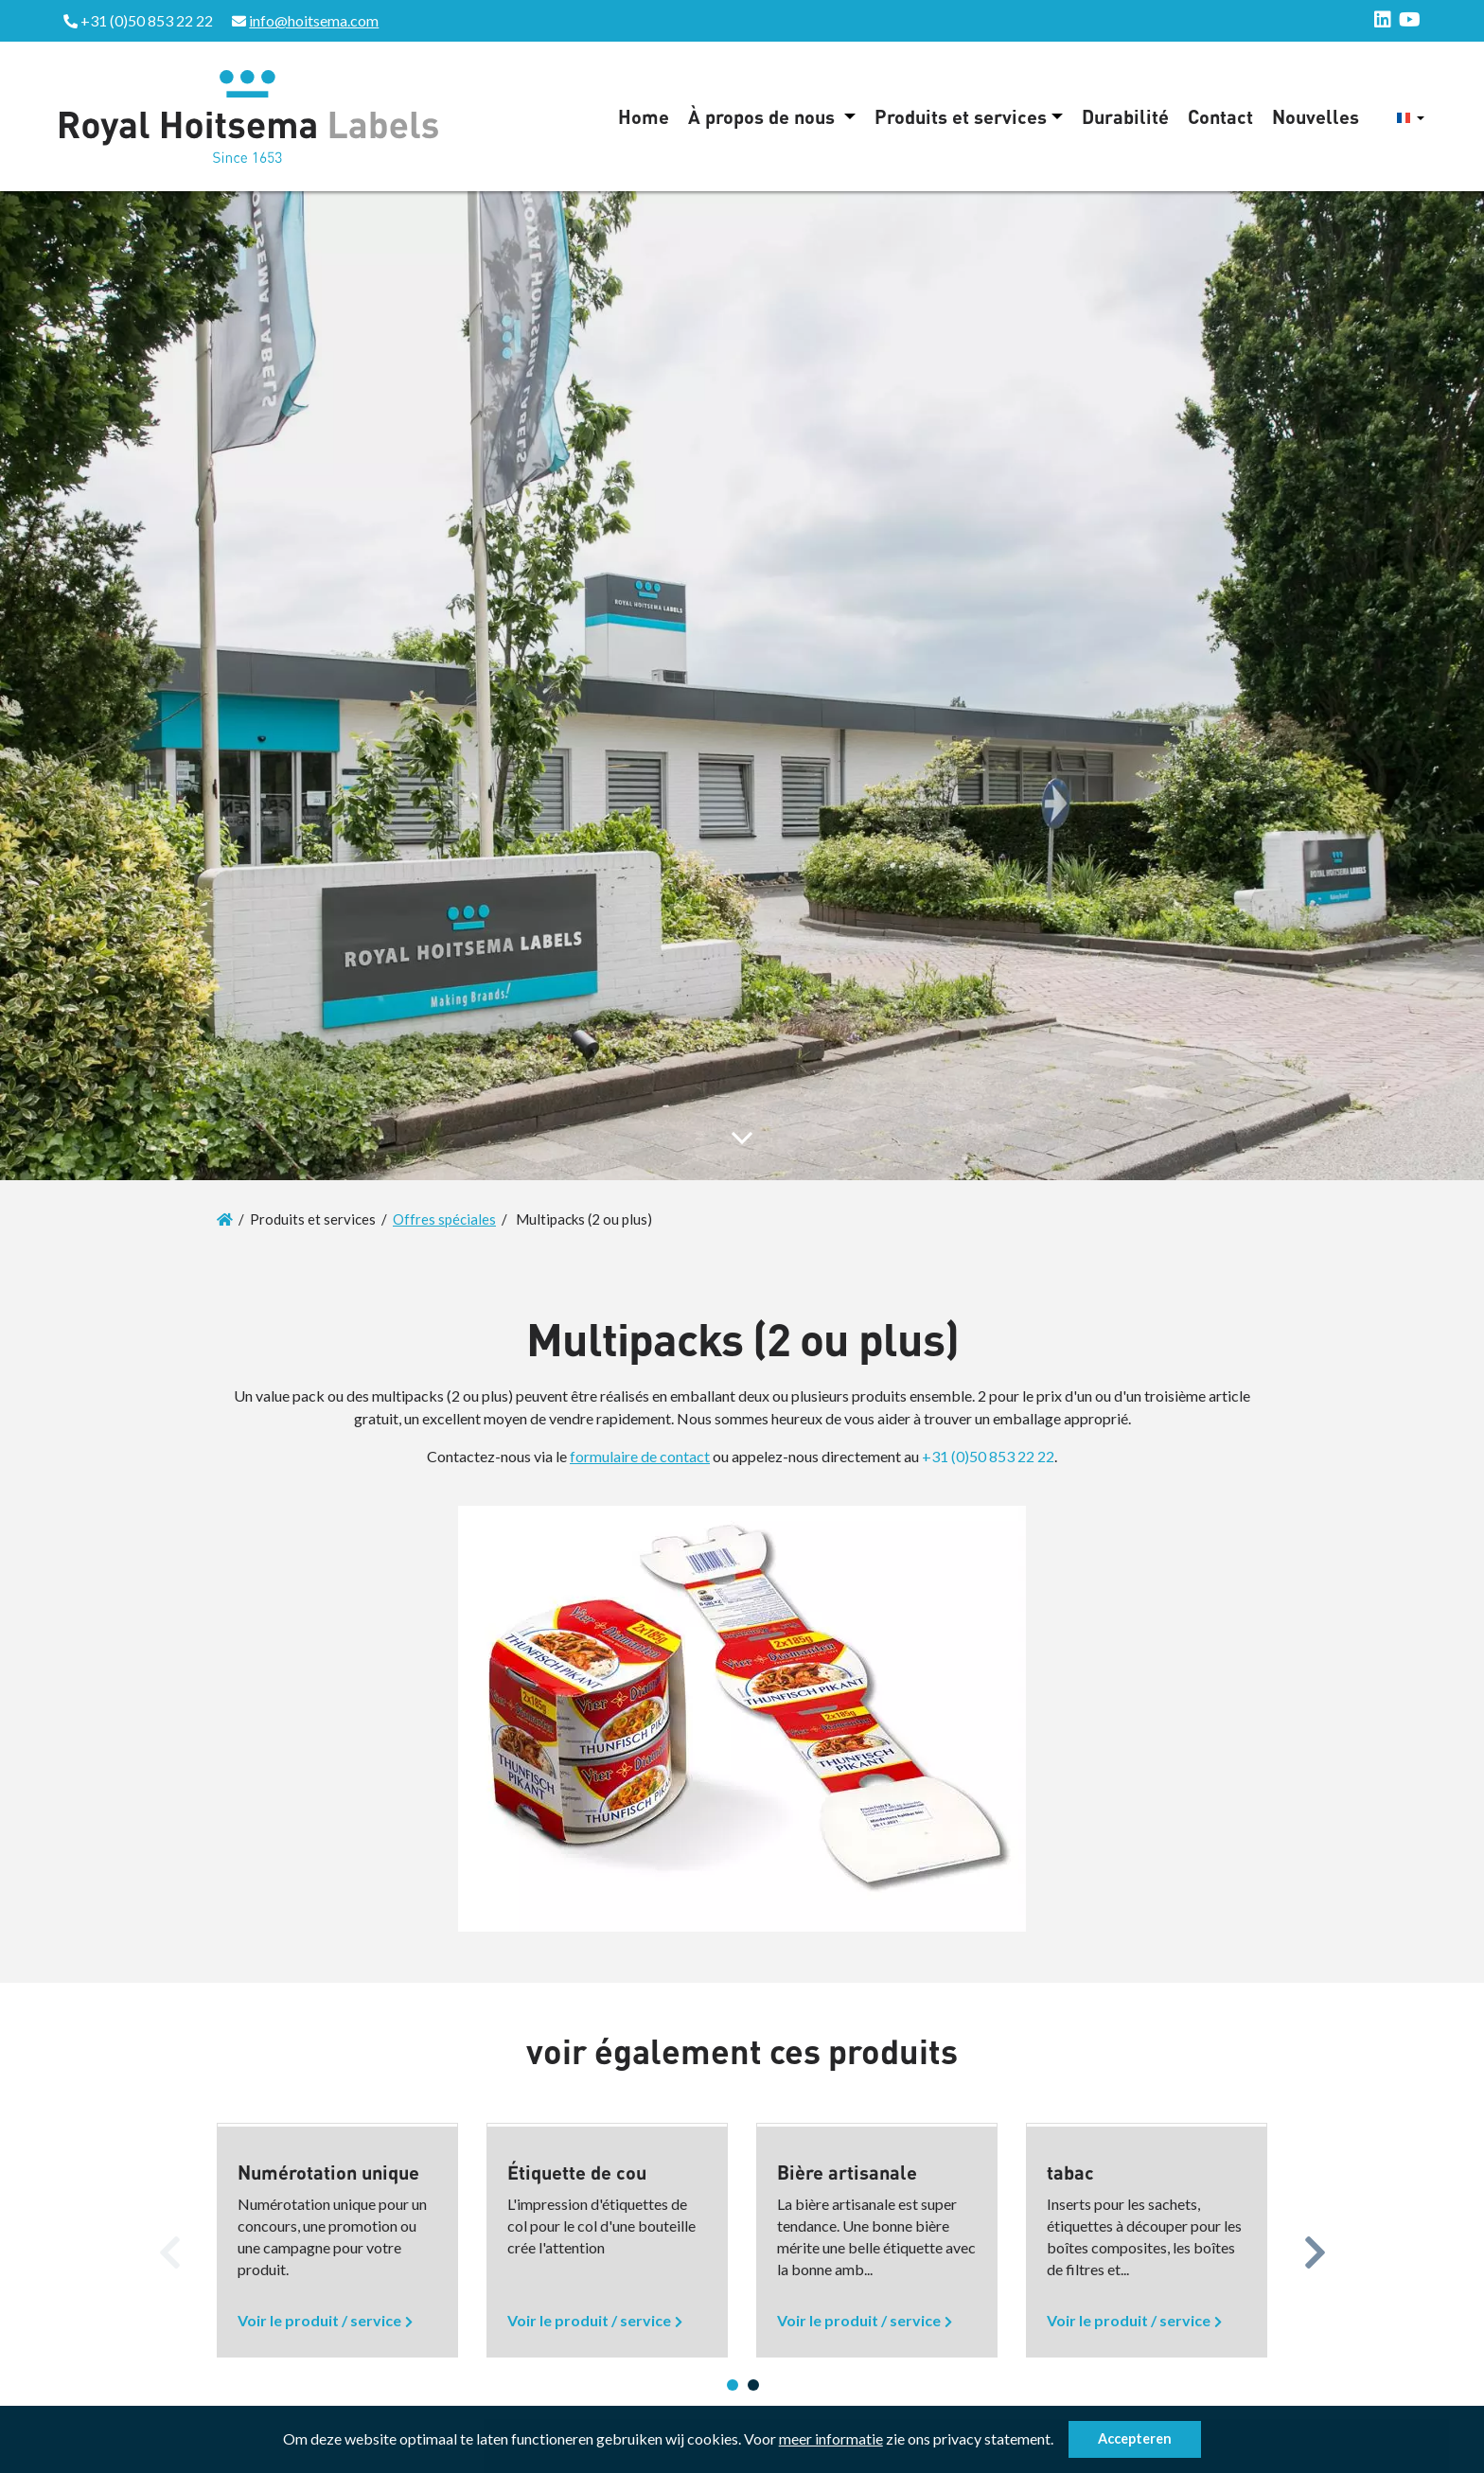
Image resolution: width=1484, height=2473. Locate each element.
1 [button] (732, 2385)
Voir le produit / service (319, 2320)
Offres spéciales (444, 1219)
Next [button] (1314, 2248)
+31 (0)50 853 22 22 (988, 1456)
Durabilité (1125, 116)
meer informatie (831, 2438)
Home (643, 116)
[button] (1059, 2442)
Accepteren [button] (1135, 2438)
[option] (337, 2240)
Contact (1220, 116)
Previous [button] (169, 2248)
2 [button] (753, 2385)
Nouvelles (1315, 116)
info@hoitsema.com (314, 20)
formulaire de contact (640, 1456)
